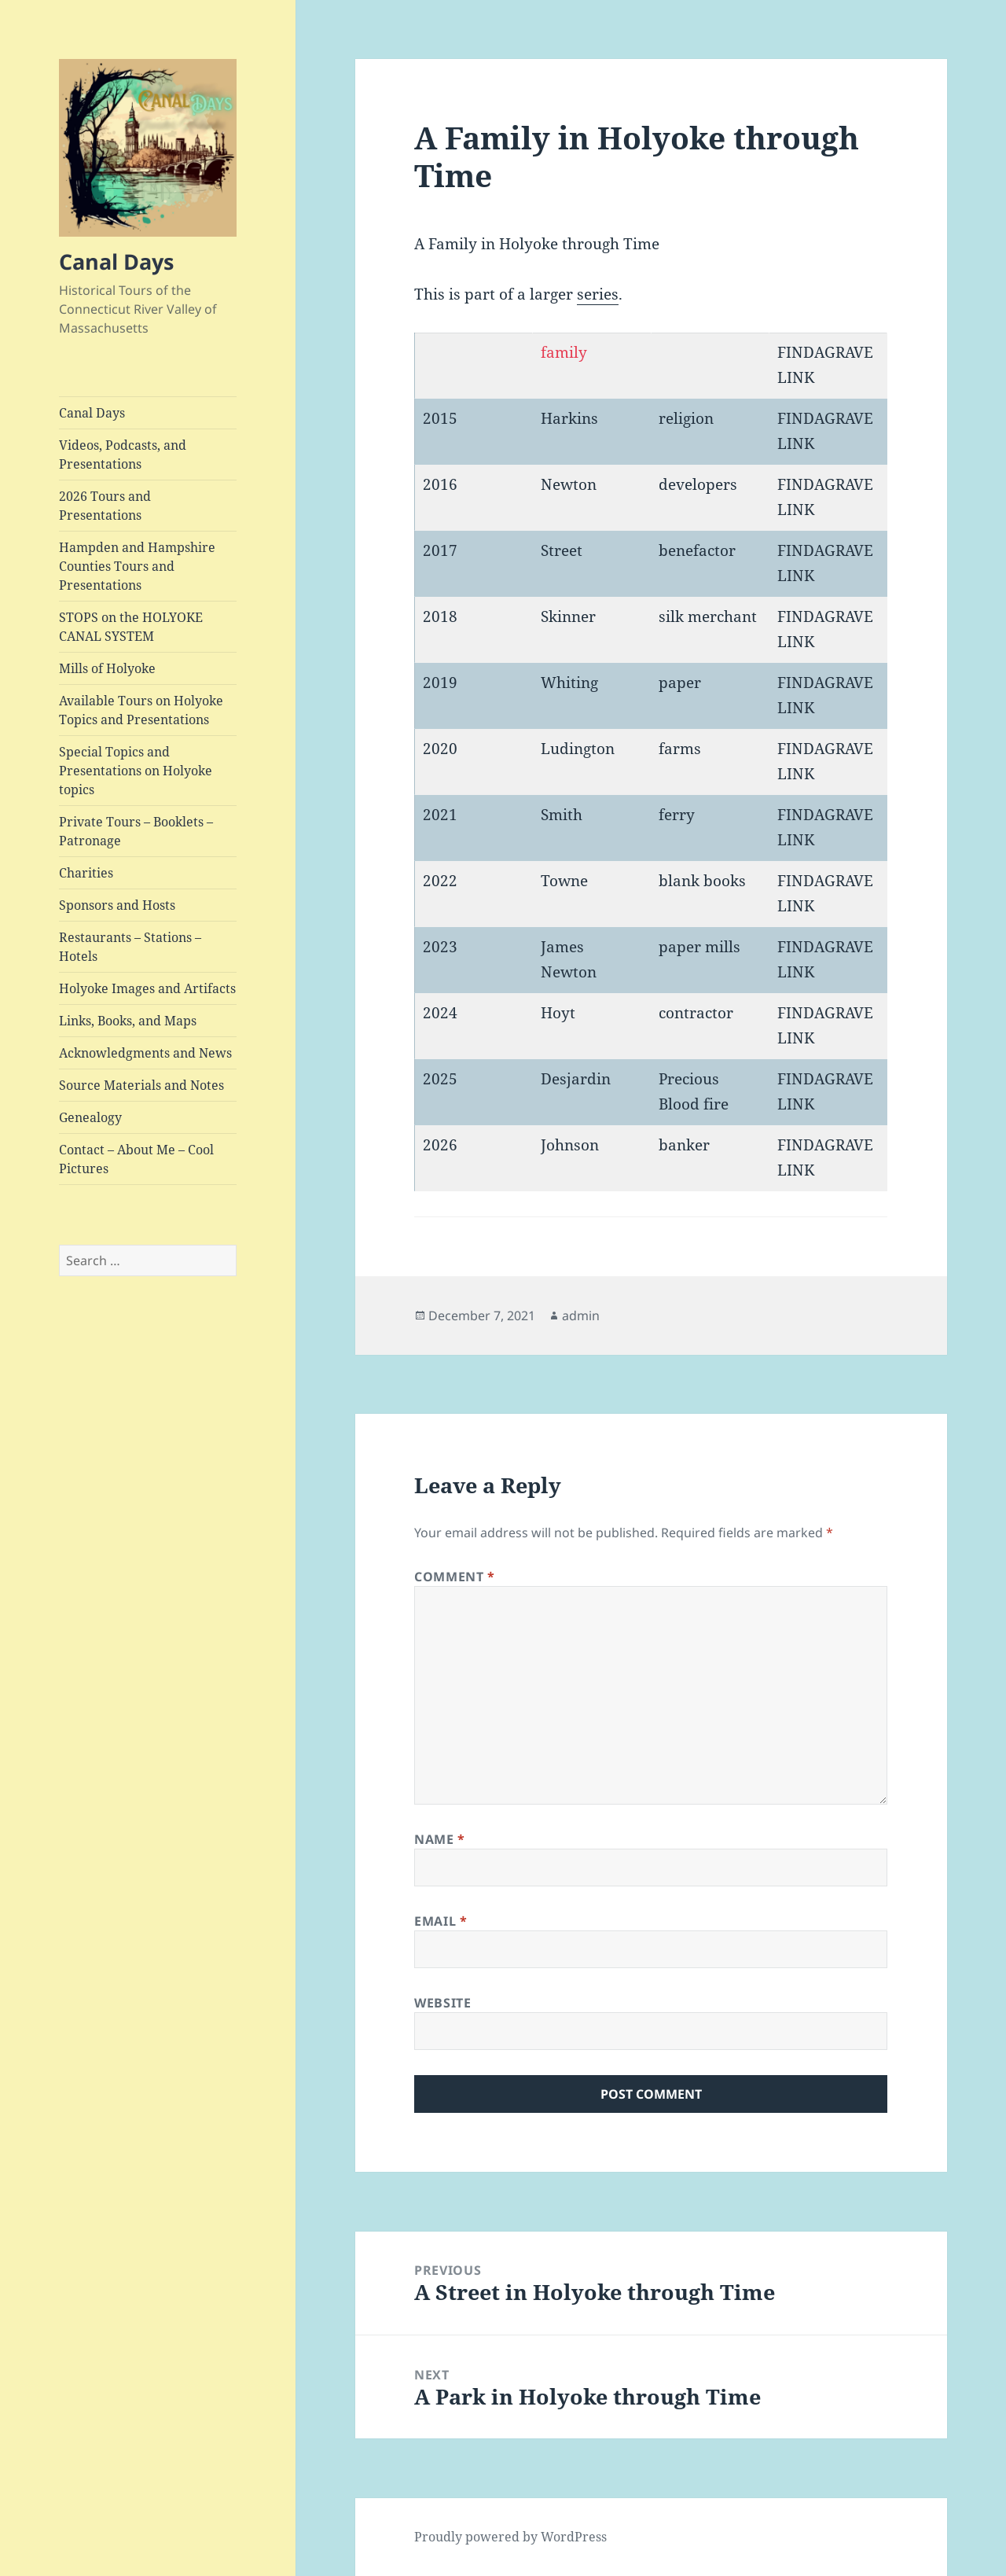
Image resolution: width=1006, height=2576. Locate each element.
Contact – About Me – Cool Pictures (136, 1159)
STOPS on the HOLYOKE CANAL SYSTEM (131, 627)
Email (440, 1921)
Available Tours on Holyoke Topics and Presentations (141, 710)
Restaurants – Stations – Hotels (130, 947)
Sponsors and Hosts (117, 905)
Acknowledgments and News (145, 1053)
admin (581, 1315)
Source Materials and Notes (141, 1085)
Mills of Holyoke (107, 668)
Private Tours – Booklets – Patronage (136, 831)
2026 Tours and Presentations (105, 506)
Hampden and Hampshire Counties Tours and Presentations (137, 566)
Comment (454, 1576)
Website (442, 2002)
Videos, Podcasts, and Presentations (122, 454)
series (598, 294)
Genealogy (90, 1117)
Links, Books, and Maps (127, 1020)
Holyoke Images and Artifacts (147, 988)
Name (439, 1839)
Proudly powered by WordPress (510, 2536)
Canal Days (116, 261)
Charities (86, 872)
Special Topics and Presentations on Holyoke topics (135, 770)
